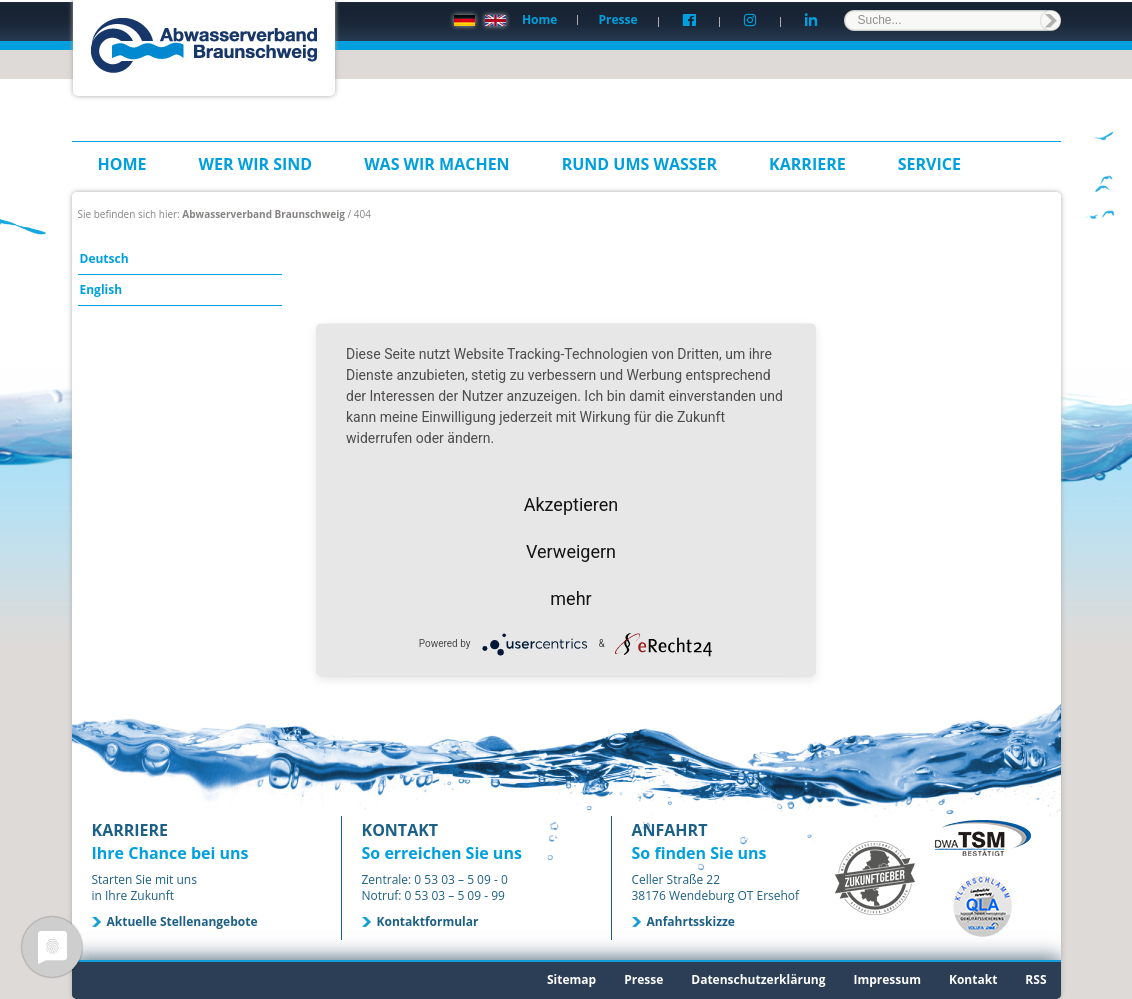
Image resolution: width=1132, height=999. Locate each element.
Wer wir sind (256, 164)
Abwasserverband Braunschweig (263, 214)
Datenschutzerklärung (758, 979)
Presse (617, 19)
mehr (570, 597)
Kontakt (973, 979)
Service (929, 164)
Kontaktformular (428, 921)
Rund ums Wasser (639, 164)
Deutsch (104, 258)
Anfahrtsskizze (691, 921)
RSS (1035, 979)
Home (539, 19)
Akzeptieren (571, 503)
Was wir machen (437, 164)
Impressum (887, 979)
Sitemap (571, 979)
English (101, 289)
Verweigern (571, 550)
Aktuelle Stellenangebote (182, 921)
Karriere (807, 164)
